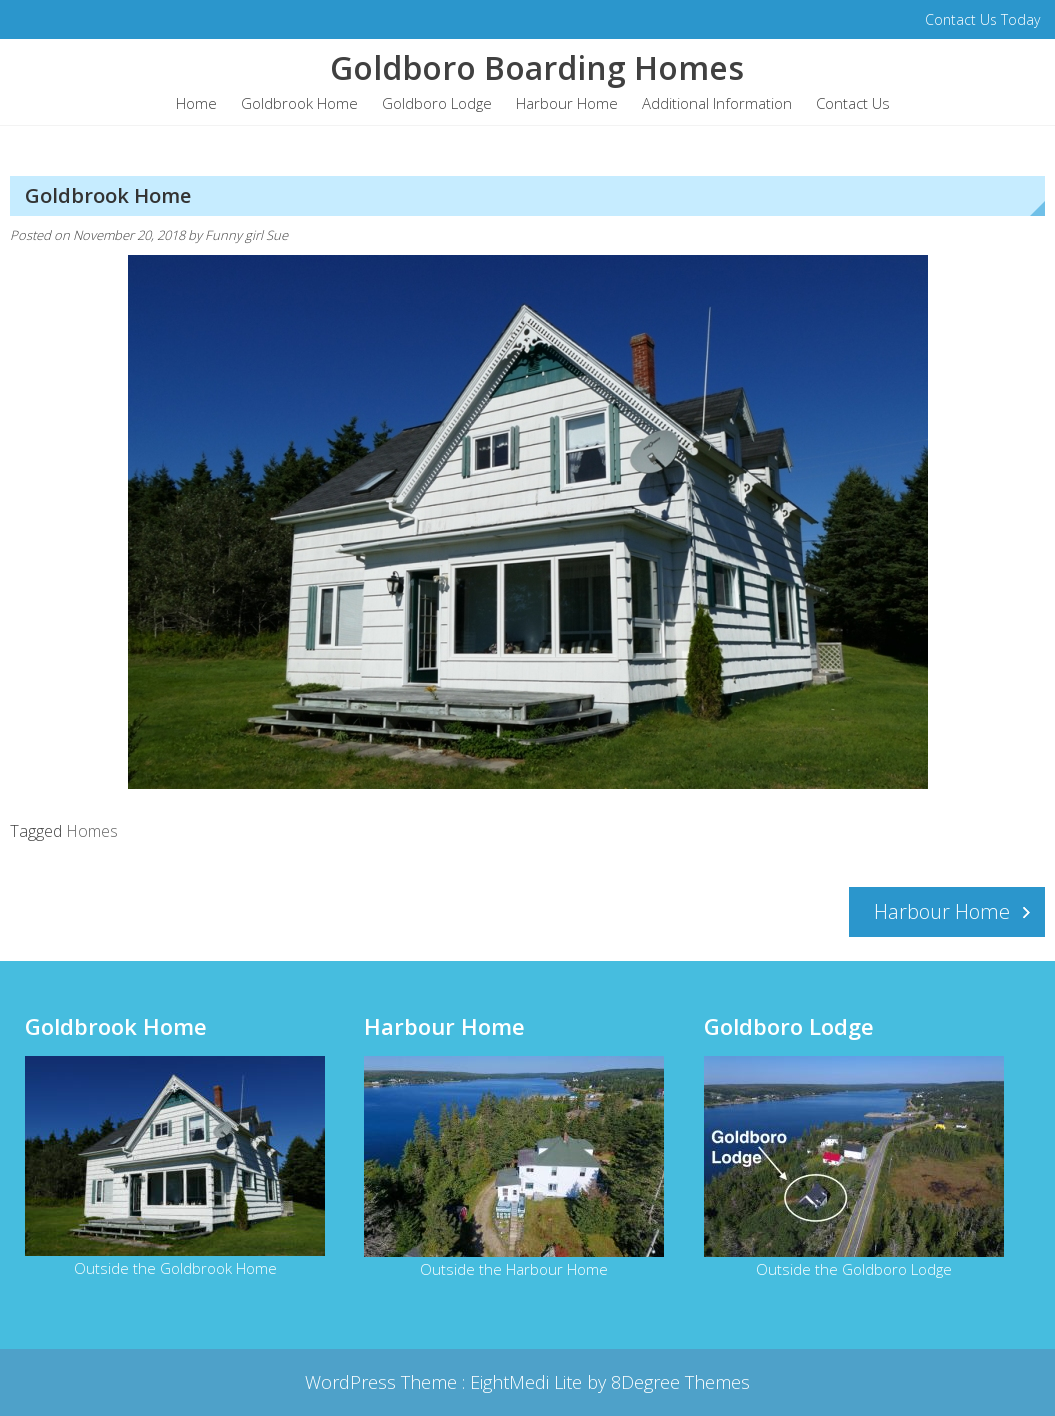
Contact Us (853, 103)
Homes (92, 831)
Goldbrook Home (299, 103)
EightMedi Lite (528, 1382)
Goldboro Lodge (437, 103)
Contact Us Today (982, 19)
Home (196, 103)
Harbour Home (567, 103)
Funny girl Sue (246, 235)
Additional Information (717, 103)
